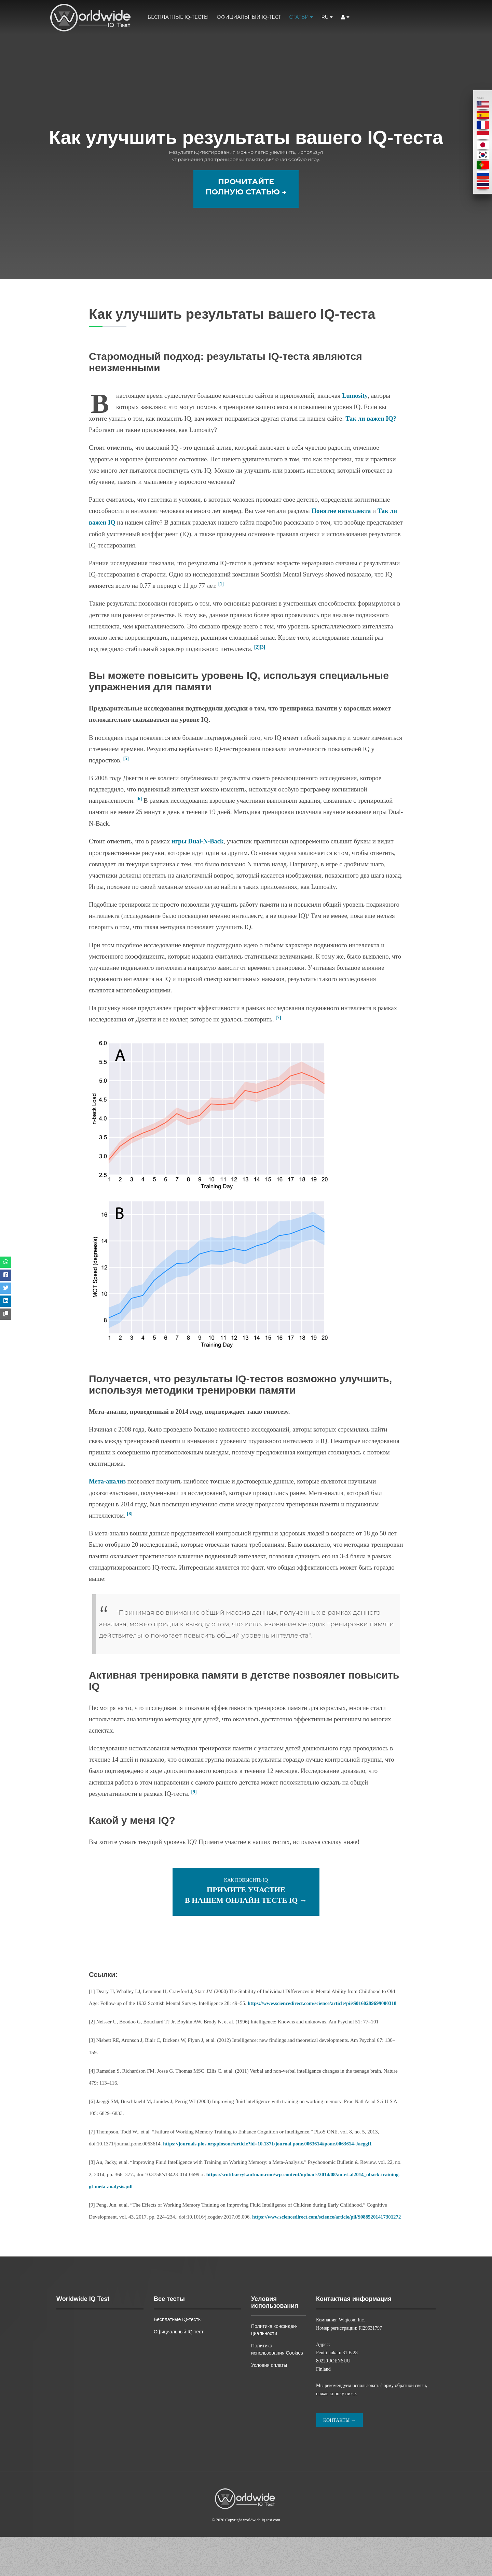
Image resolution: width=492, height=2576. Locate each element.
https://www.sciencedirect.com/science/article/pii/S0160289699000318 (324, 2030)
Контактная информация (354, 2338)
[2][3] (259, 674)
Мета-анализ (107, 1508)
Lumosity (355, 424)
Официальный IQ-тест (249, 17)
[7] (278, 1045)
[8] (130, 1541)
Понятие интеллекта (342, 538)
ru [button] (327, 17)
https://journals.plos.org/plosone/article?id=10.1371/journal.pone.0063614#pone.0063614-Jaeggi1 (270, 2171)
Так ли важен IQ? (371, 446)
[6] (139, 826)
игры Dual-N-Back (198, 868)
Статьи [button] (301, 17)
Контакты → (339, 2459)
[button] (345, 17)
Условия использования (274, 2341)
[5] (126, 786)
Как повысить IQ (246, 1918)
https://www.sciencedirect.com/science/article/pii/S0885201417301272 (165, 2256)
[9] (194, 1818)
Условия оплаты (269, 2404)
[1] (221, 611)
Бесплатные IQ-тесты (178, 17)
